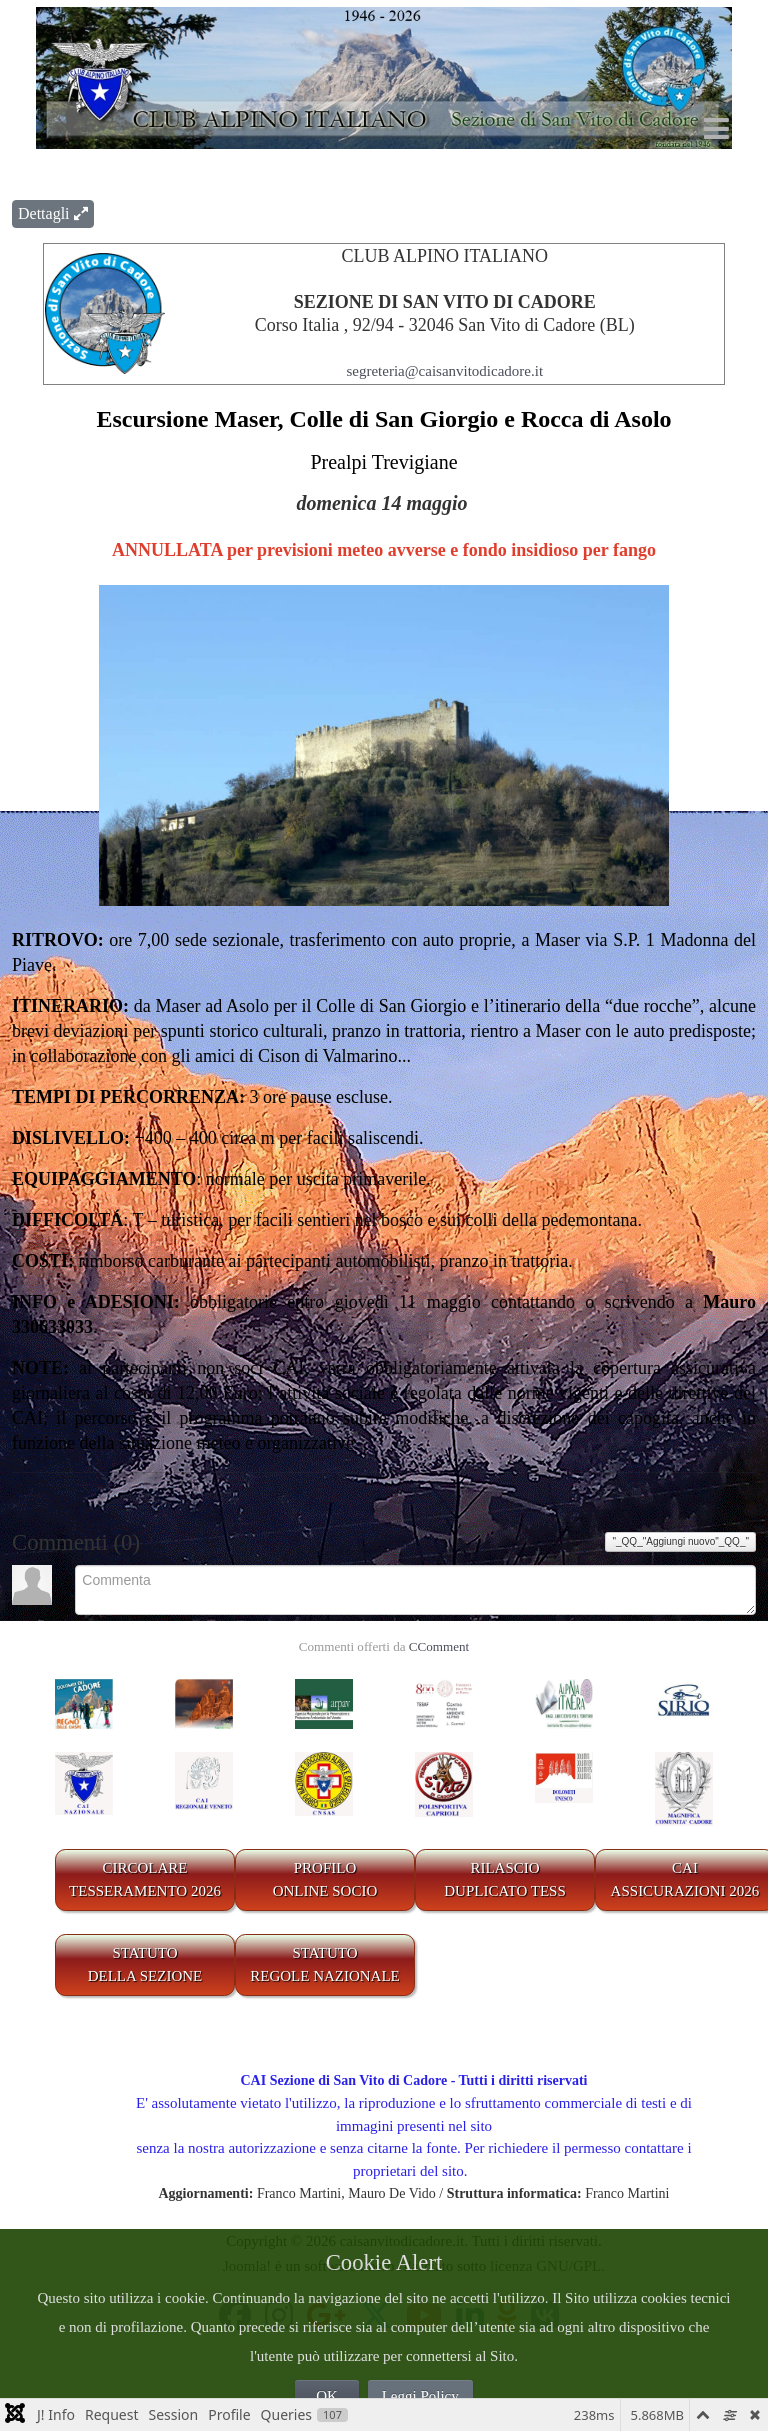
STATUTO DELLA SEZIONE (145, 1964)
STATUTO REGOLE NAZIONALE (325, 1964)
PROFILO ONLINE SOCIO (325, 1879)
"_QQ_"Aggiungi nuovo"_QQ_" (680, 1541)
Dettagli (53, 213)
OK (327, 2396)
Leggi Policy (420, 2396)
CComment (439, 1646)
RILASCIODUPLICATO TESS (505, 1879)
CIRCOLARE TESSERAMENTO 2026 (145, 1879)
